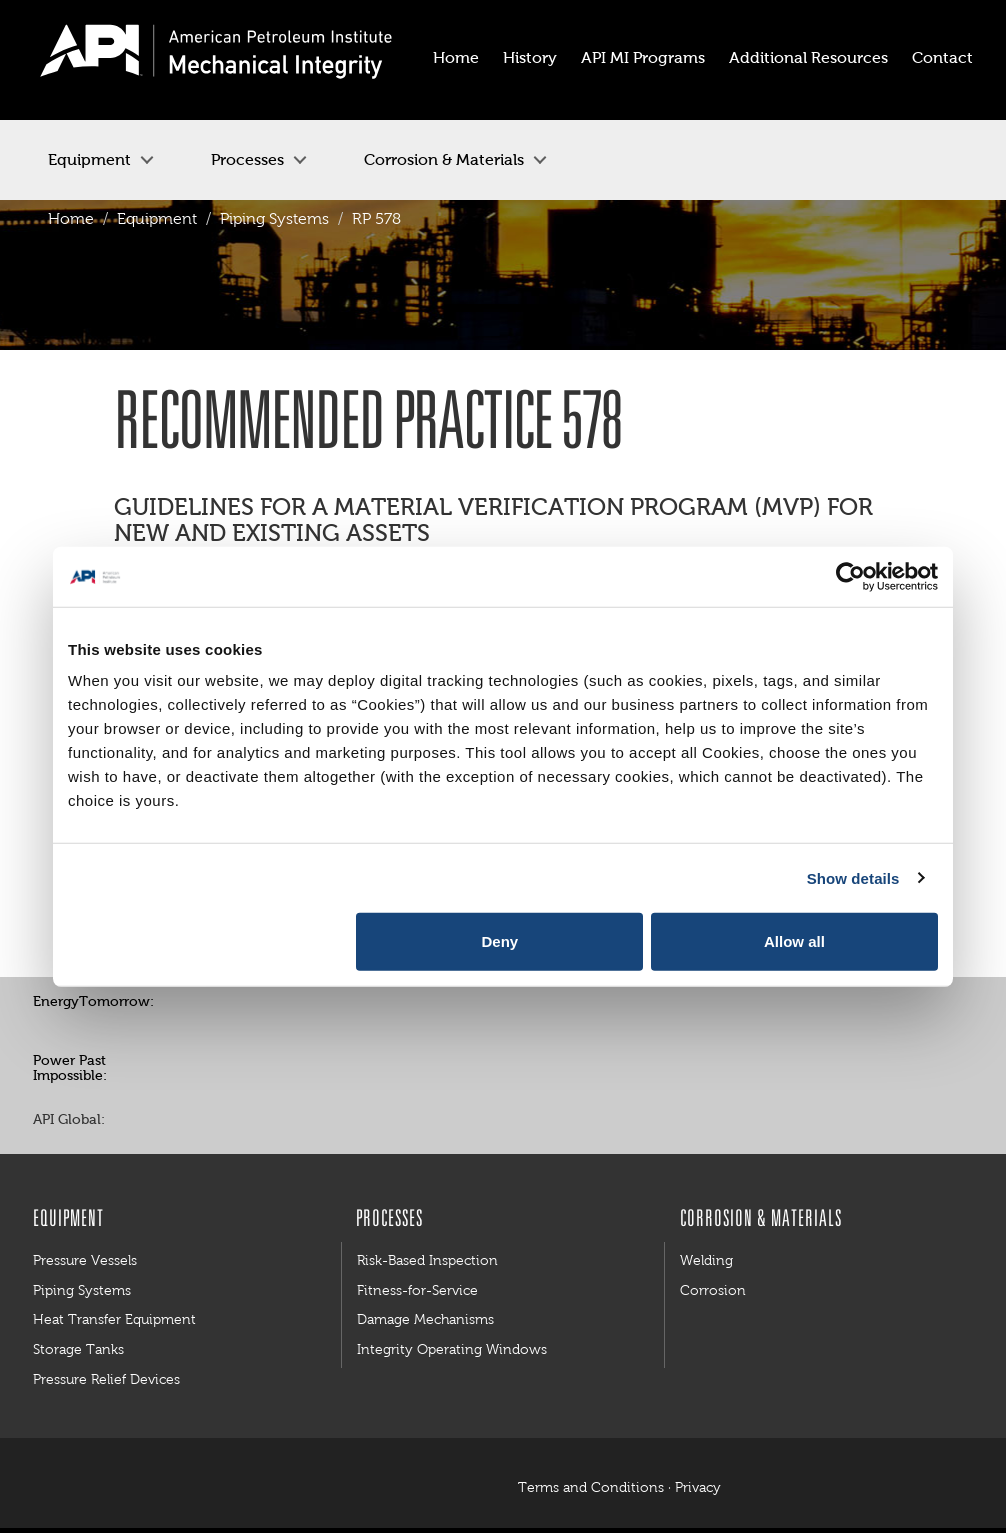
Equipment (89, 159)
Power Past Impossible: (70, 1068)
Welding (706, 1260)
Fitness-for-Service (417, 1290)
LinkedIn (265, 1121)
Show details (853, 877)
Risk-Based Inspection (427, 1260)
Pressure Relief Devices (106, 1379)
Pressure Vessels (85, 1260)
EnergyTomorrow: (93, 1001)
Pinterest (265, 1003)
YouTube (310, 1003)
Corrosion (713, 1290)
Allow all (794, 941)
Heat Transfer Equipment (114, 1319)
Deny (500, 941)
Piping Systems (274, 218)
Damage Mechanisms (425, 1319)
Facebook (175, 1003)
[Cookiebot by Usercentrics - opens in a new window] (850, 576)
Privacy (698, 1487)
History (530, 57)
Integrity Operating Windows (452, 1349)
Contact (942, 57)
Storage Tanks (78, 1349)
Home (71, 218)
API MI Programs (643, 57)
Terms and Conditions (591, 1487)
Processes (247, 159)
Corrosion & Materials (444, 159)
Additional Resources (808, 57)
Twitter (220, 1003)
